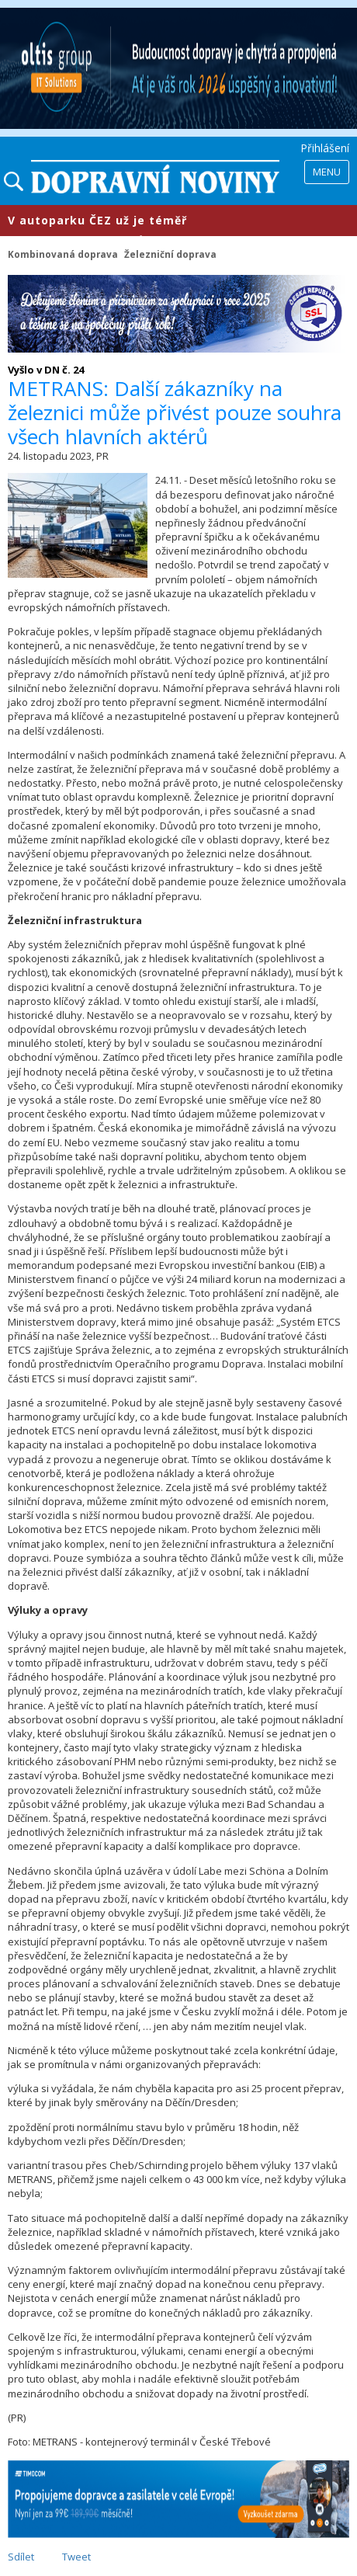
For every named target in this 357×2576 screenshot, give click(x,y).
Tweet (76, 2557)
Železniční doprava (170, 254)
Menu (327, 172)
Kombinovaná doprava (63, 254)
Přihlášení (324, 148)
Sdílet (21, 2557)
